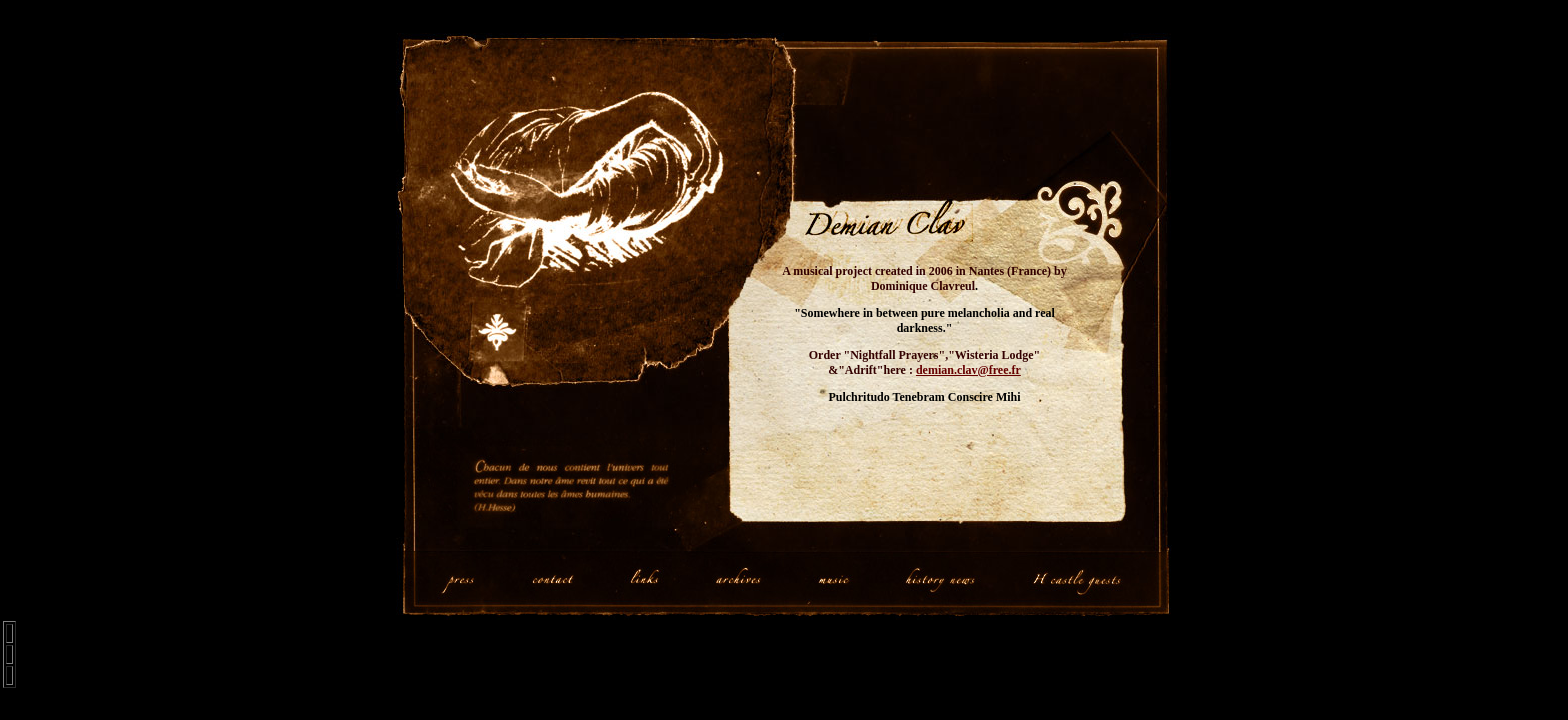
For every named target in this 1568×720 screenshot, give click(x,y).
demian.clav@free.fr (968, 370)
